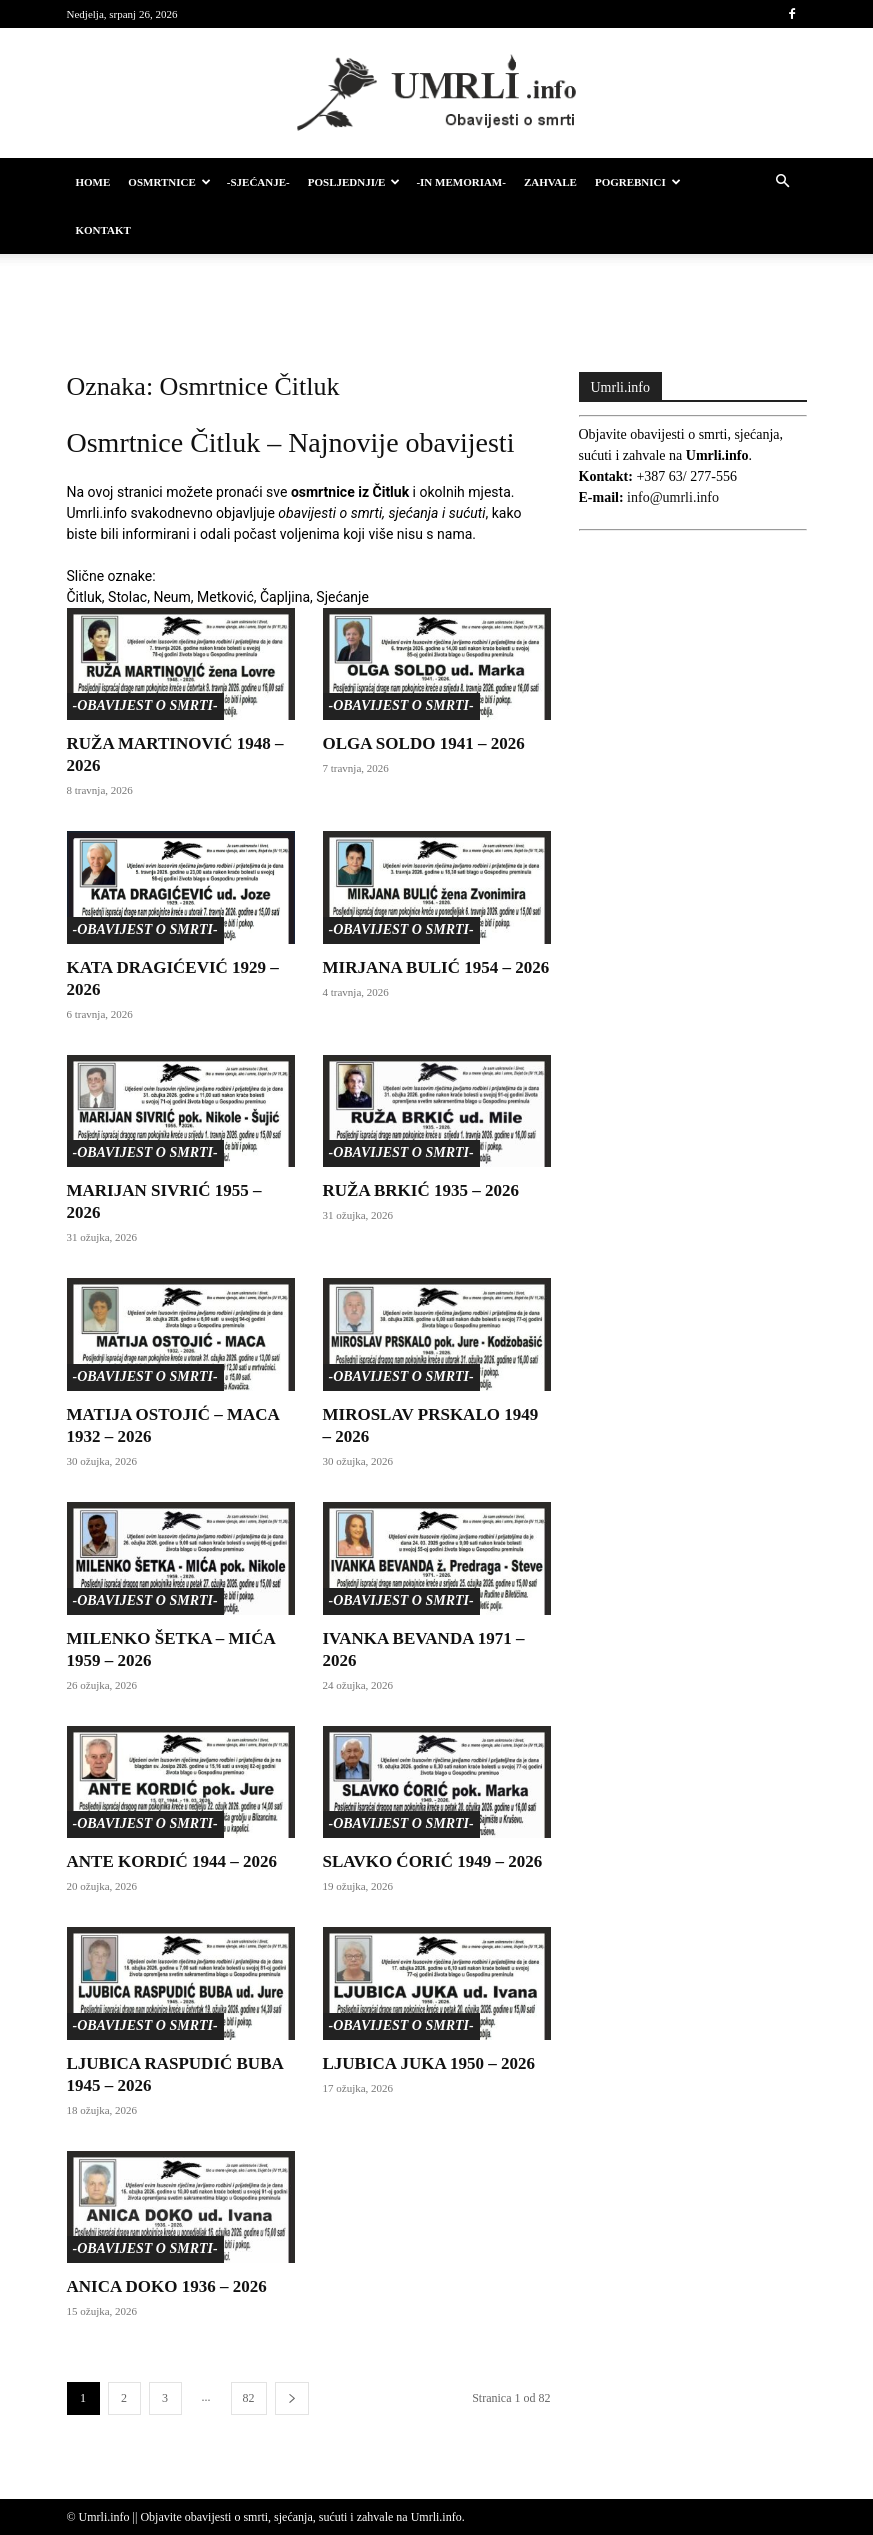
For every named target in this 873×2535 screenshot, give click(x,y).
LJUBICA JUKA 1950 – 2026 (429, 2063)
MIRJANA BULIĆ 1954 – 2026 (436, 967)
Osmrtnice (169, 182)
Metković (225, 597)
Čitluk (84, 597)
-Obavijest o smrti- (145, 705)
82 (249, 2398)
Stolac (127, 597)
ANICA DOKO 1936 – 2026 (167, 2286)
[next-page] (292, 2398)
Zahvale (550, 182)
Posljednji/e (354, 182)
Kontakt (103, 230)
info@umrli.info (673, 497)
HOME (93, 182)
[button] (783, 182)
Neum (171, 597)
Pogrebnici (638, 182)
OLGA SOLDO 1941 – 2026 (424, 743)
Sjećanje (342, 597)
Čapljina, (286, 597)
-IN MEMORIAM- (461, 182)
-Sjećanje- (258, 182)
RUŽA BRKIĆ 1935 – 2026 (421, 1190)
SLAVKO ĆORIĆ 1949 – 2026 (433, 1861)
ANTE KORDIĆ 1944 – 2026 (172, 1861)
